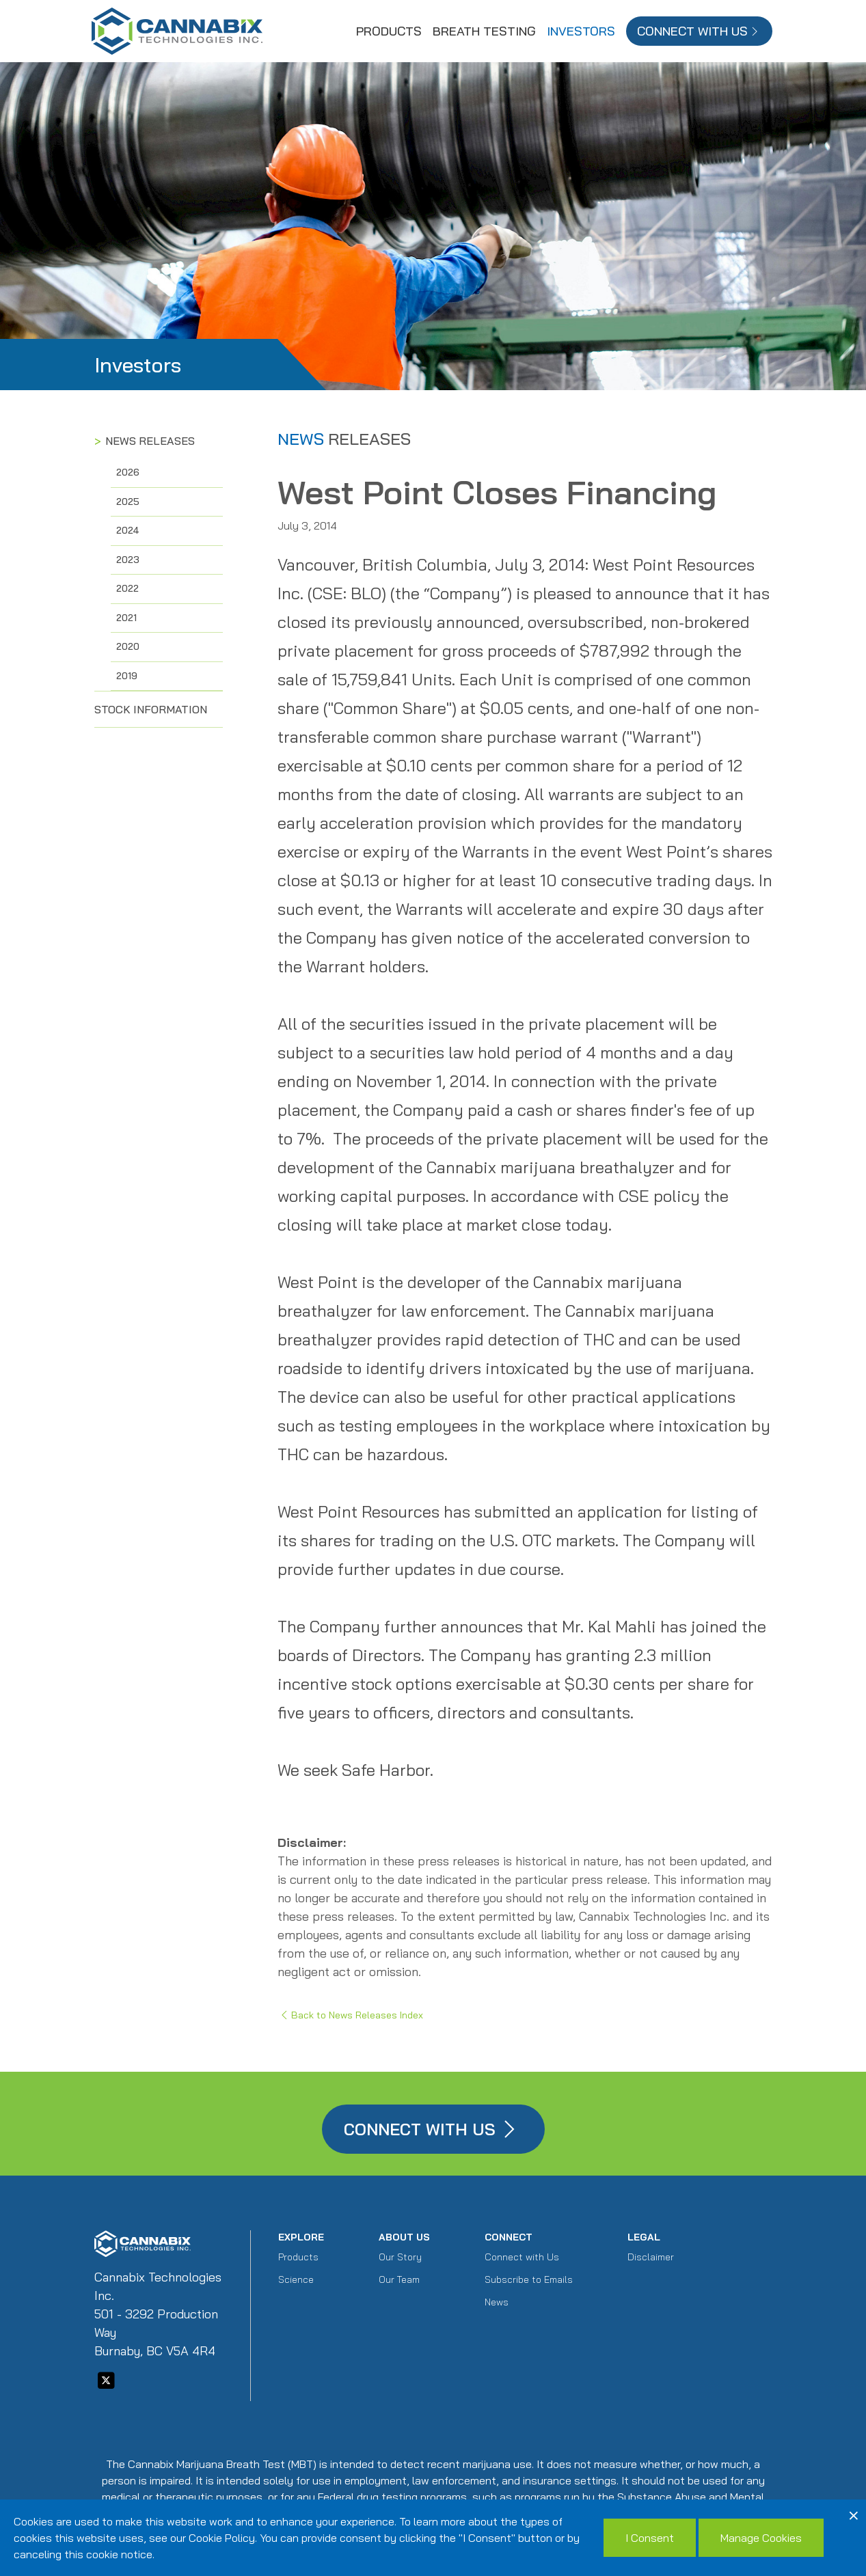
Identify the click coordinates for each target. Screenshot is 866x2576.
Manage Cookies (761, 2538)
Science (296, 2279)
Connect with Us (522, 2257)
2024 (127, 530)
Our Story (400, 2257)
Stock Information (150, 709)
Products (389, 31)
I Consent (649, 2538)
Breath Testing (484, 31)
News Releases (150, 441)
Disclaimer (650, 2257)
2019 (126, 676)
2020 (127, 646)
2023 (127, 559)
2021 (126, 618)
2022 (127, 588)
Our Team (399, 2279)
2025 (127, 501)
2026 (127, 472)
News (497, 2302)
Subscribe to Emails (529, 2279)
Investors (581, 31)
